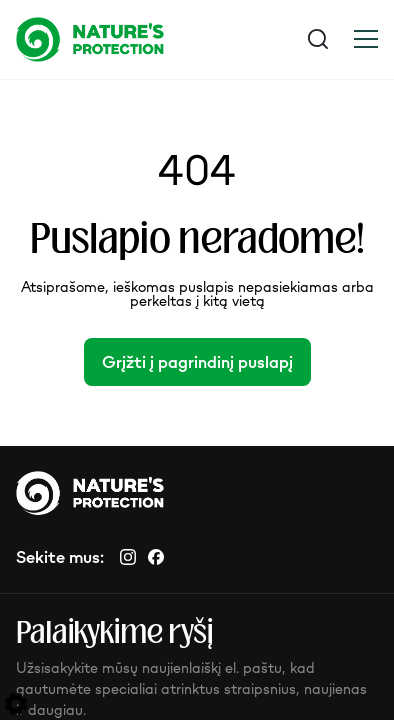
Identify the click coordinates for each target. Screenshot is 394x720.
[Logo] (106, 39)
